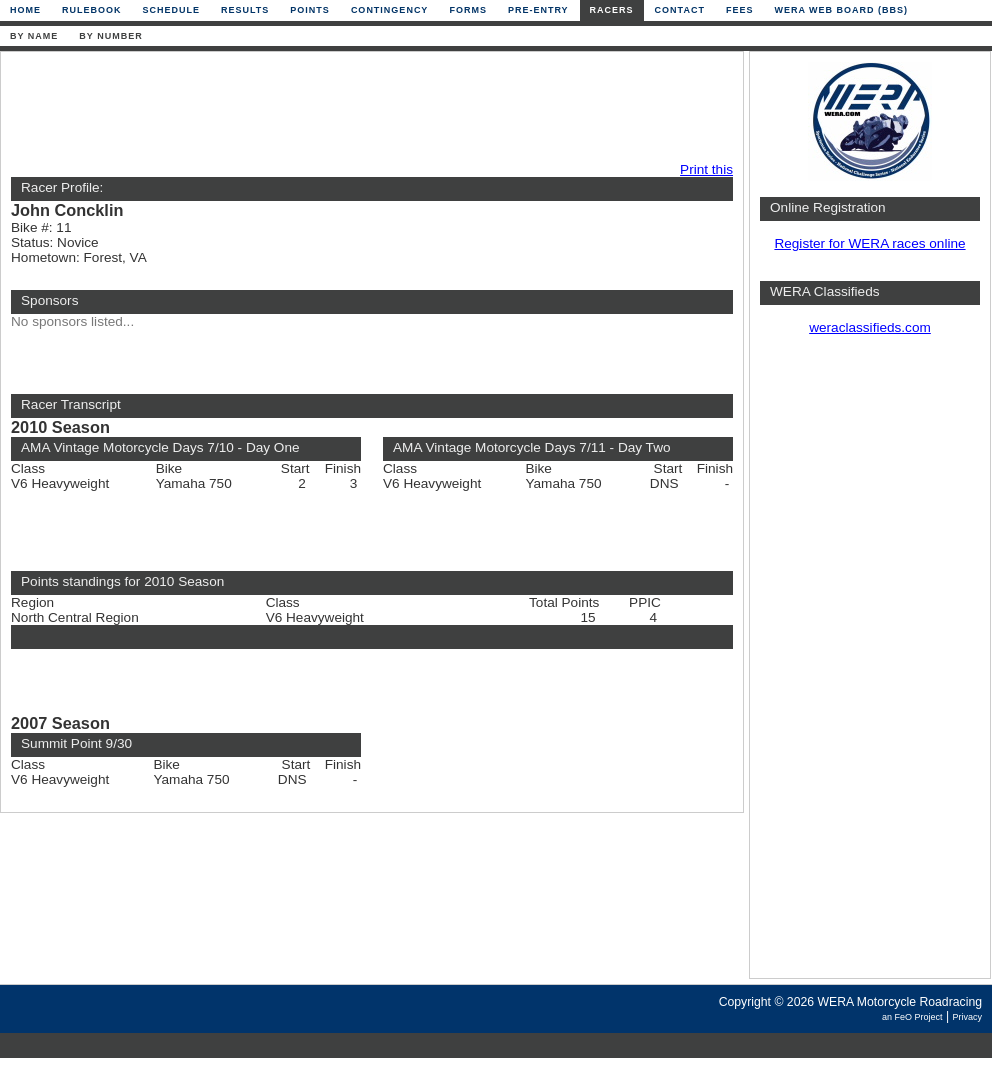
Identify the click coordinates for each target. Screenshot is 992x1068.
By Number (110, 36)
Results (245, 10)
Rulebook (92, 10)
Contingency (390, 10)
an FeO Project (912, 1017)
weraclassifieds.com (870, 327)
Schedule (172, 10)
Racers (612, 10)
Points (310, 10)
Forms (468, 10)
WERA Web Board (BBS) (841, 10)
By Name (34, 36)
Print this (706, 169)
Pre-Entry (538, 10)
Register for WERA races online (869, 243)
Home (25, 10)
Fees (740, 10)
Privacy (967, 1017)
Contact (680, 10)
